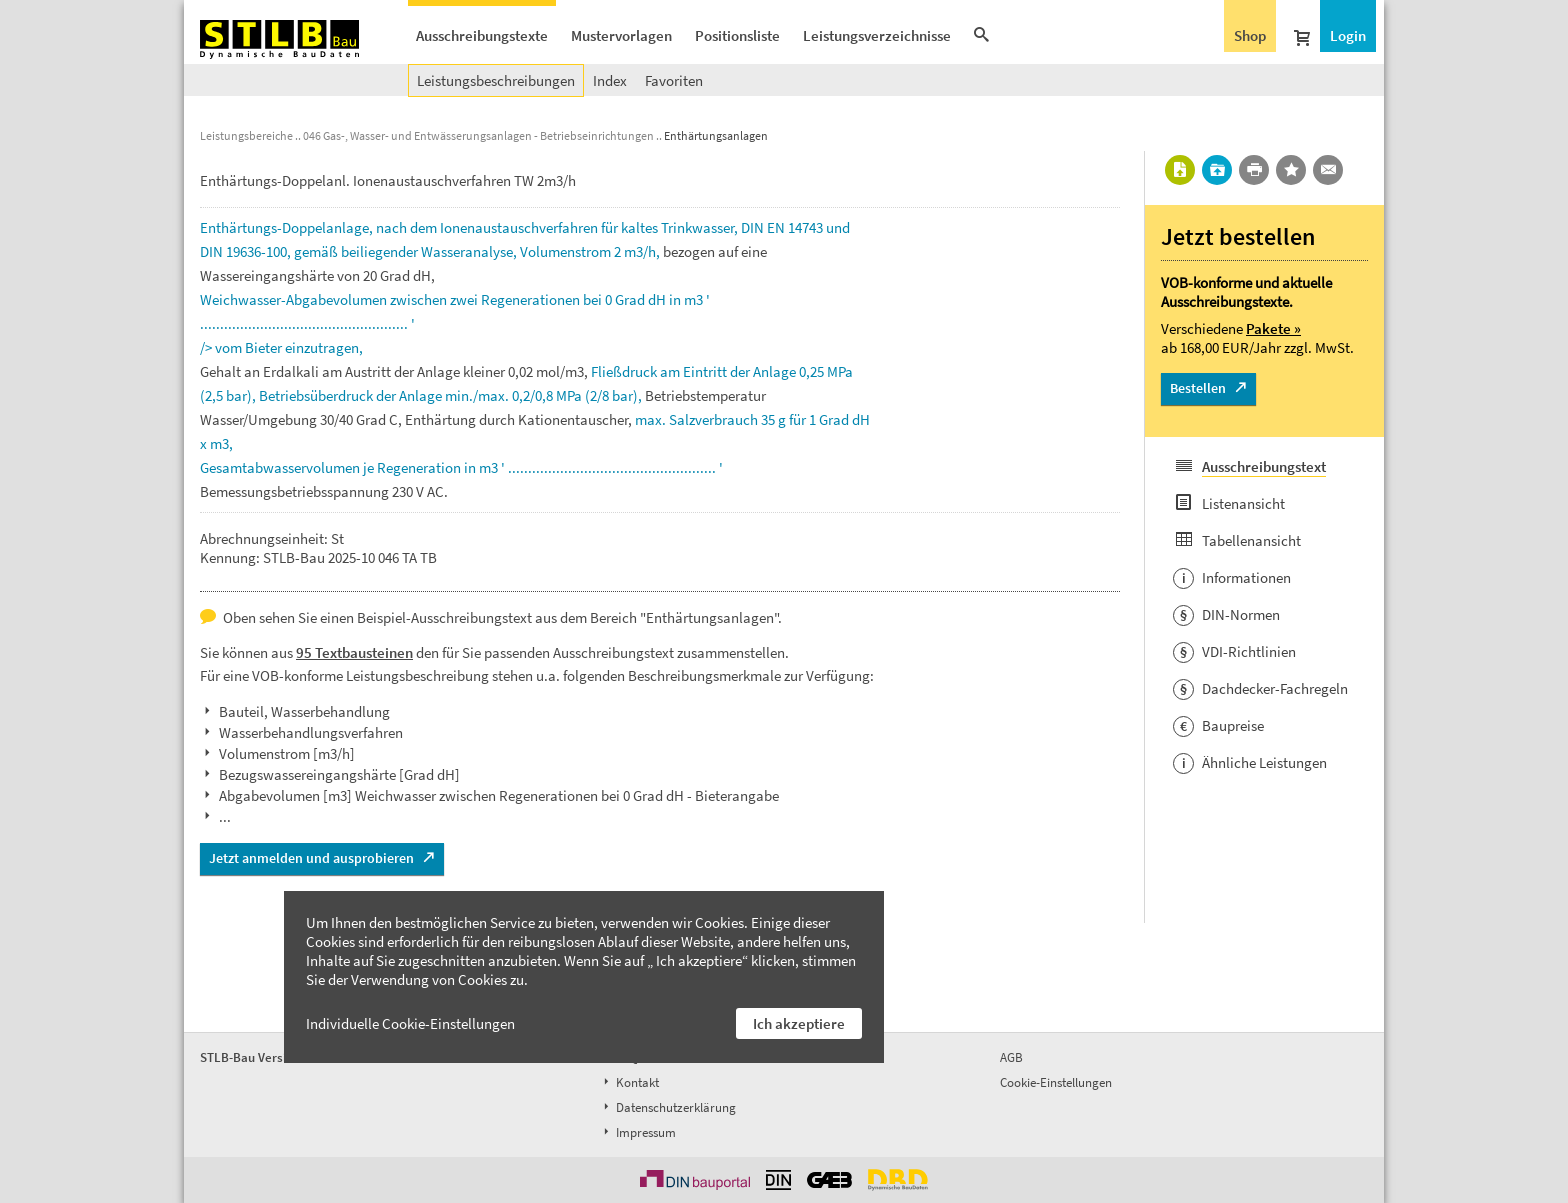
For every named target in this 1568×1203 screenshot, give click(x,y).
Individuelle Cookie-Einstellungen (410, 1023)
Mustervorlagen (621, 35)
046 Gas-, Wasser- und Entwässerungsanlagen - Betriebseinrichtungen (478, 135)
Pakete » (1273, 328)
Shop (1250, 35)
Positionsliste (737, 35)
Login (1348, 35)
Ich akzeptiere (799, 1023)
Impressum (638, 1132)
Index (610, 80)
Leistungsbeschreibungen (496, 80)
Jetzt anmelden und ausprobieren (311, 858)
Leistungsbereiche (246, 135)
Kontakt (629, 1082)
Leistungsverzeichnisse (877, 35)
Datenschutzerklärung (668, 1107)
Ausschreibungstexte (482, 35)
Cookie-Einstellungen (1056, 1082)
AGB (1011, 1057)
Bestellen (1198, 388)
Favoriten (674, 80)
